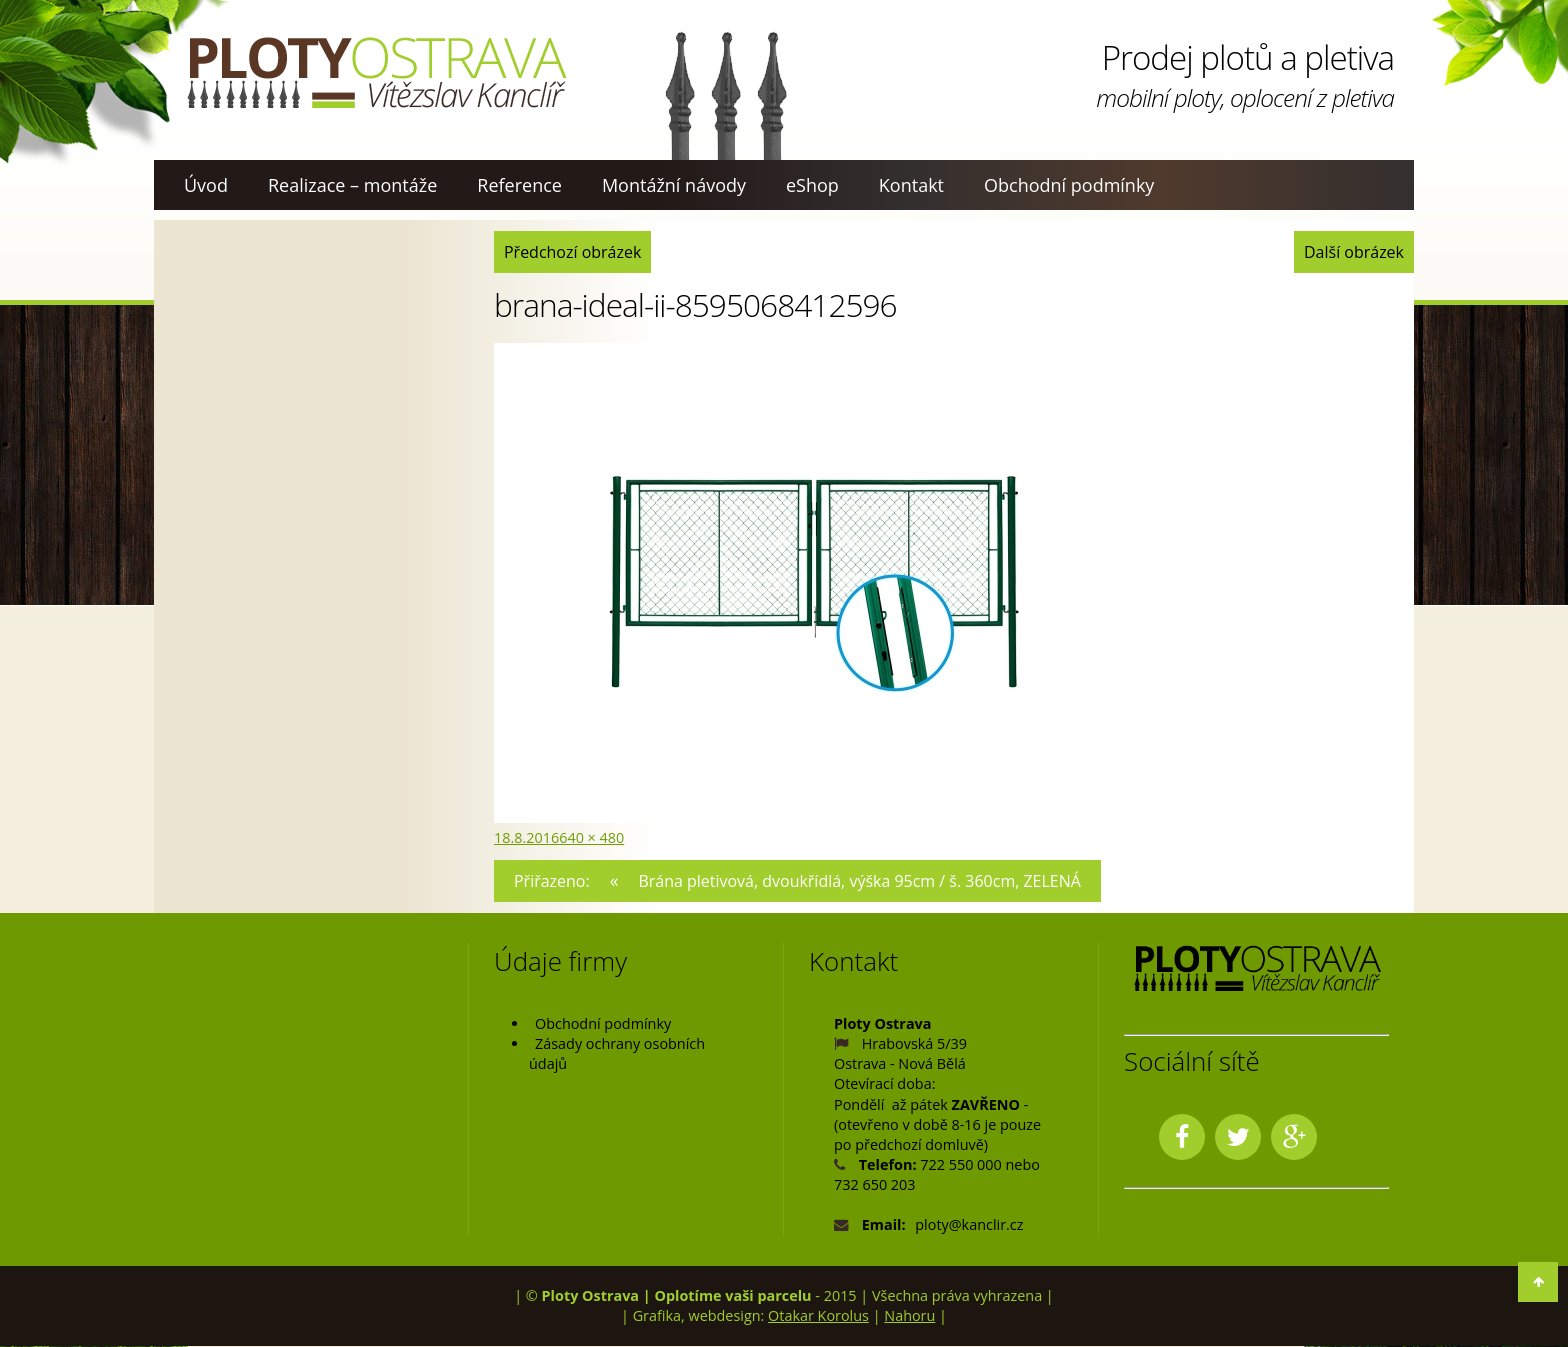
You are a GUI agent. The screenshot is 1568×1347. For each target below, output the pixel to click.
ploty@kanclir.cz (969, 1225)
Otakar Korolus (818, 1315)
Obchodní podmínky (1069, 185)
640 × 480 (591, 837)
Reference (519, 185)
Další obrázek (1352, 251)
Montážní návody (674, 185)
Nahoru (909, 1315)
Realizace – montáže (352, 185)
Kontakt (911, 185)
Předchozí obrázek (575, 251)
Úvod (206, 185)
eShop (812, 185)
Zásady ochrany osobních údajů (617, 1054)
